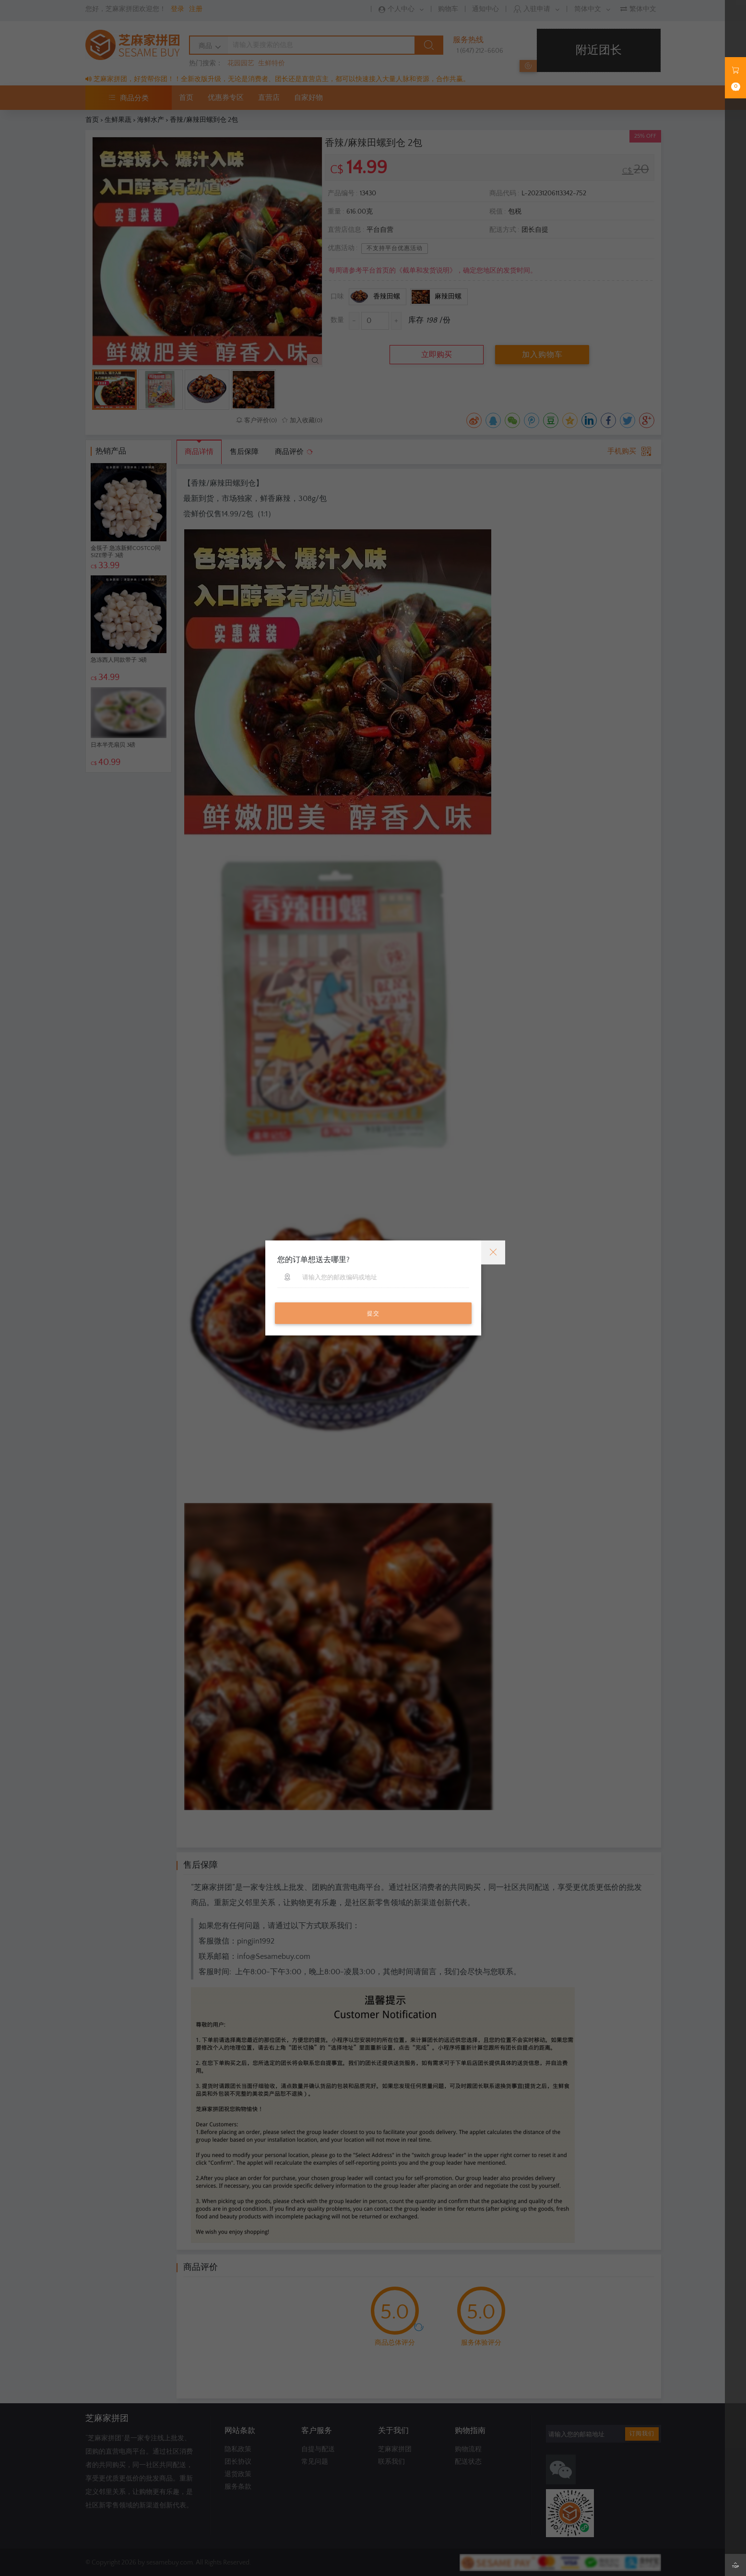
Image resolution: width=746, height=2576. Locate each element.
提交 (373, 1314)
